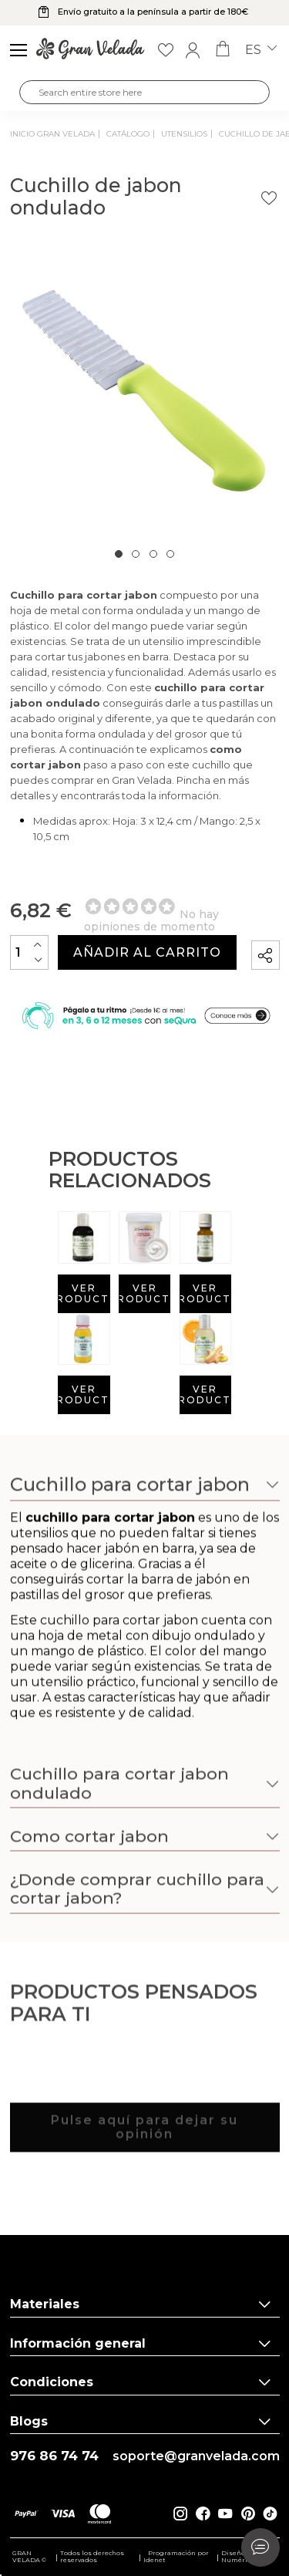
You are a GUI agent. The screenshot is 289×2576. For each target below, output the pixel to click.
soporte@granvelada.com (196, 2456)
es (261, 50)
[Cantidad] (29, 952)
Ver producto (84, 1293)
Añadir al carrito (147, 952)
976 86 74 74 (54, 2456)
